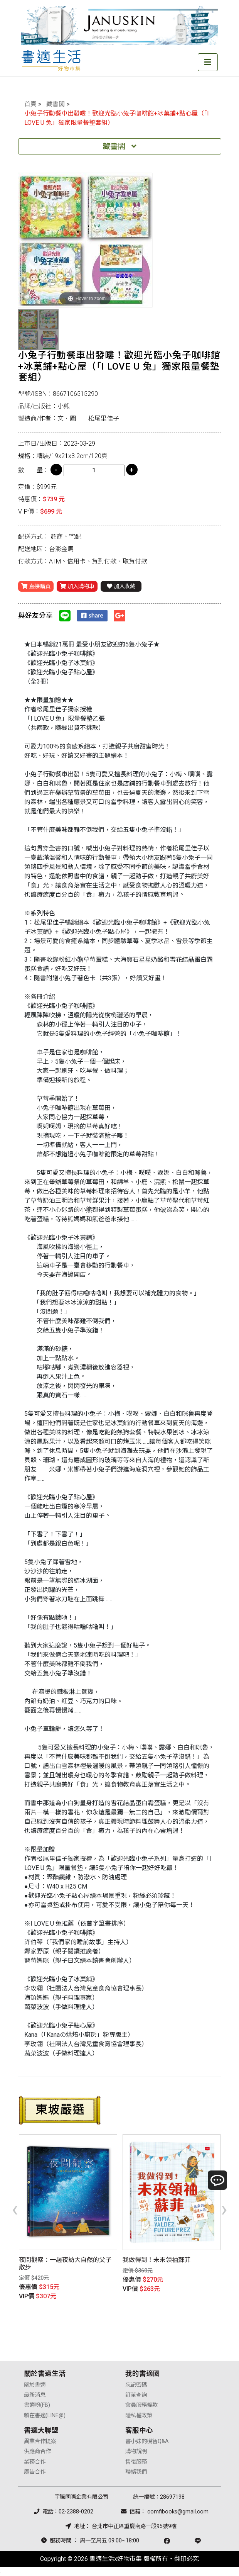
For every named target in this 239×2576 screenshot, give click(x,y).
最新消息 (34, 2395)
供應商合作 (37, 2451)
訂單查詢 (136, 2395)
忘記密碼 (136, 2385)
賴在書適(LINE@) (45, 2415)
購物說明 (136, 2451)
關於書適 (34, 2385)
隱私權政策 (138, 2415)
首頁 (30, 104)
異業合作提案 (40, 2441)
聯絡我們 (136, 2472)
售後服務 (136, 2462)
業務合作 (34, 2462)
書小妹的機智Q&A (147, 2441)
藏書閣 (55, 104)
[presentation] (15, 2208)
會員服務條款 (141, 2405)
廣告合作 (34, 2472)
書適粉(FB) (37, 2405)
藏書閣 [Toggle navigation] (119, 146)
